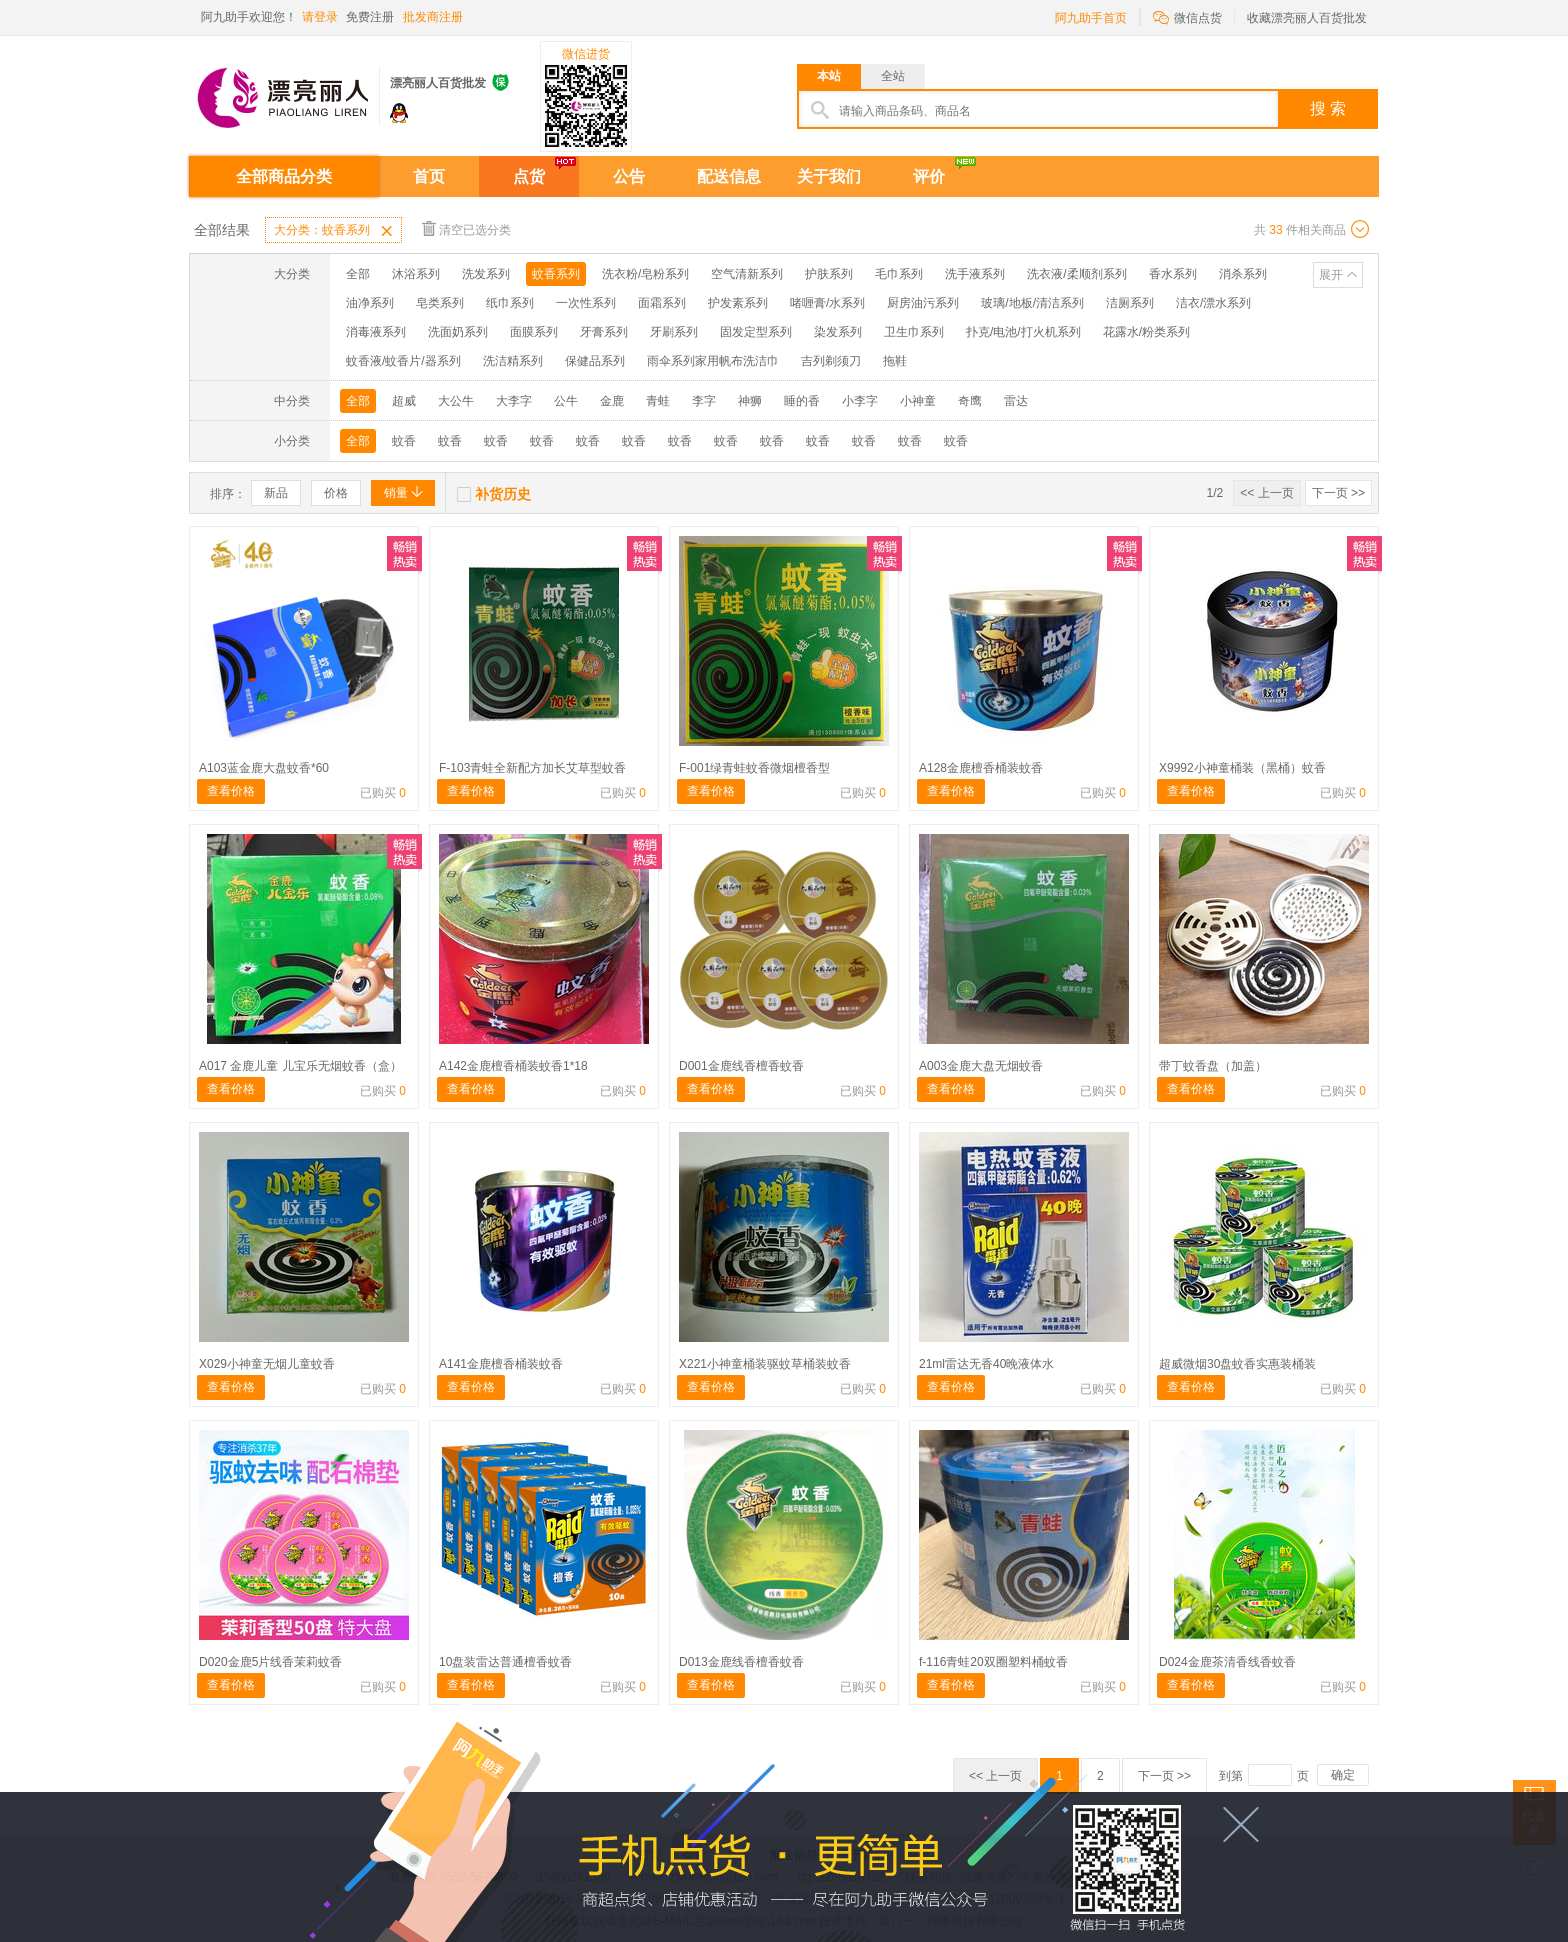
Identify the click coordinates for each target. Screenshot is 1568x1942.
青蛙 (658, 401)
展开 (1331, 275)
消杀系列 (1243, 274)
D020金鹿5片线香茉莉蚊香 (270, 1662)
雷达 (1016, 401)
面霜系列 (662, 303)
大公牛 (456, 401)
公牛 (566, 401)
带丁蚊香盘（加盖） (1213, 1066)
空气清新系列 (747, 274)
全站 (893, 76)
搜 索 (1328, 108)
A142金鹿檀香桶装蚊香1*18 (513, 1066)
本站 (829, 76)
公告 (629, 176)
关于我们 (829, 176)
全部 (358, 274)
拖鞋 (895, 361)
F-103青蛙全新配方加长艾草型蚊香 (532, 768)
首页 (429, 176)
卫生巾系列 (914, 332)
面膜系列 (534, 332)
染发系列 (838, 332)
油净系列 (370, 303)
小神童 (918, 401)
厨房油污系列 (923, 303)
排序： (228, 494)
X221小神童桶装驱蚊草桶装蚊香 (765, 1364)
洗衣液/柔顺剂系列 (1076, 274)
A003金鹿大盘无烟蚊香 (981, 1066)
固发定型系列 (756, 332)
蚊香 (404, 441)
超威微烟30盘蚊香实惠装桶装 (1237, 1364)
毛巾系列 (899, 274)
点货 (529, 176)
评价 (929, 176)
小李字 (860, 401)
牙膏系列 (604, 332)
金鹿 (612, 401)
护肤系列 (829, 274)
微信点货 (1187, 16)
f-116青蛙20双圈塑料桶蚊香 (993, 1662)
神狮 (750, 401)
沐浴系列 (416, 274)
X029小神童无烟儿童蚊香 (267, 1364)
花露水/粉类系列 (1146, 332)
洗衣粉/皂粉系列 (645, 274)
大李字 (514, 401)
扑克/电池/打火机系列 (1023, 332)
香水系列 (1173, 274)
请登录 (320, 17)
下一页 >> (1338, 493)
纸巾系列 (510, 303)
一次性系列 (586, 303)
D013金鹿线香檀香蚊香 (741, 1662)
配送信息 (729, 176)
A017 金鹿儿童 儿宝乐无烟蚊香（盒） (300, 1066)
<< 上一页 (1266, 493)
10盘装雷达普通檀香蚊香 (505, 1662)
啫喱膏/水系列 (827, 303)
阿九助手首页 (1091, 18)
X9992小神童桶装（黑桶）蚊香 (1242, 768)
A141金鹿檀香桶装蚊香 (501, 1364)
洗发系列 (486, 274)
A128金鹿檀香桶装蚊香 (981, 768)
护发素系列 (738, 303)
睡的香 (802, 401)
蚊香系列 (556, 274)
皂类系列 (440, 303)
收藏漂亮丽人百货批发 (1307, 18)
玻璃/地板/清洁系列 (1032, 303)
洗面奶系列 (458, 332)
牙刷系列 (674, 332)
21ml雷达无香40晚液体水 (986, 1364)
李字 (704, 401)
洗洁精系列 (513, 361)
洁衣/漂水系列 (1213, 303)
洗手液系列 (975, 274)
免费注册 (370, 17)
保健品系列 (595, 361)
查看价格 (231, 791)
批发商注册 (433, 17)
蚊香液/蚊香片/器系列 (403, 361)
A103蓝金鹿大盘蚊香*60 (264, 768)
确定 (1343, 1775)
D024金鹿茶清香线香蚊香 (1227, 1662)
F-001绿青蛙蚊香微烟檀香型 (754, 768)
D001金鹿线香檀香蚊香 (741, 1066)
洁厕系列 (1130, 303)
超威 (404, 401)
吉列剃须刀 (831, 361)
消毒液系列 (376, 332)
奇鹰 (970, 401)
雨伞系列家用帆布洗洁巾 (713, 361)
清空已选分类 (466, 228)
